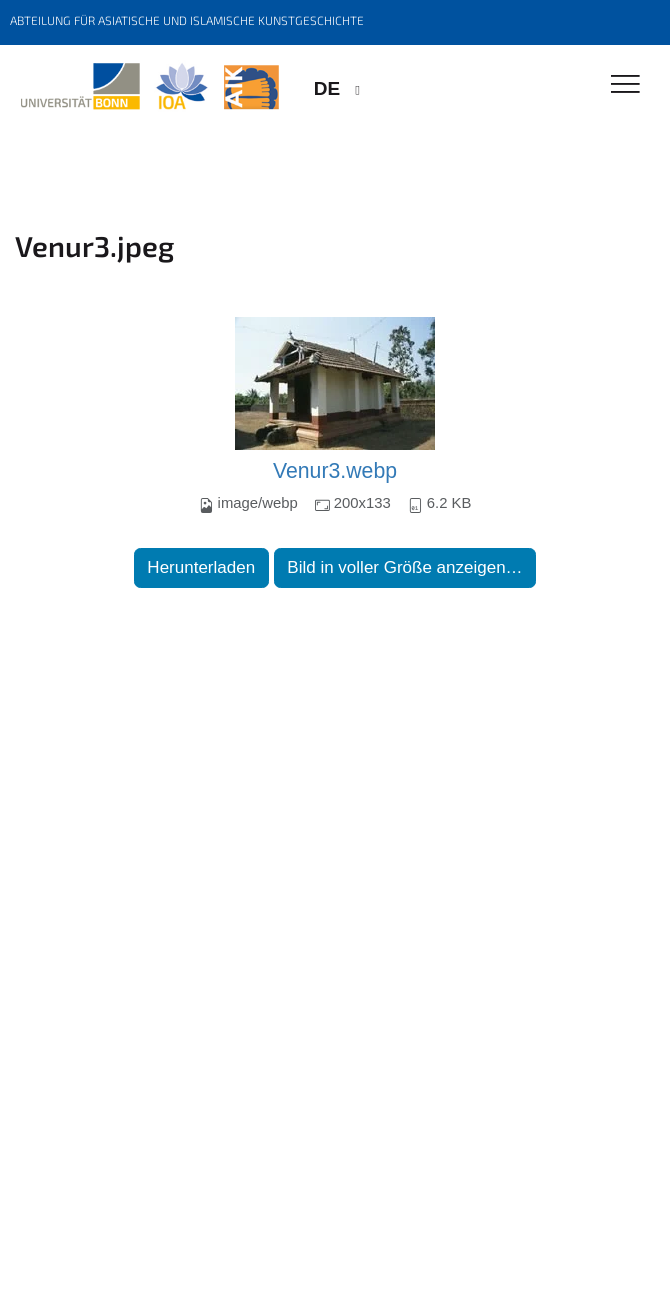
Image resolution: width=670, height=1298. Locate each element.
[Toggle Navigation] (625, 85)
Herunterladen (201, 567)
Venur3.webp (335, 471)
